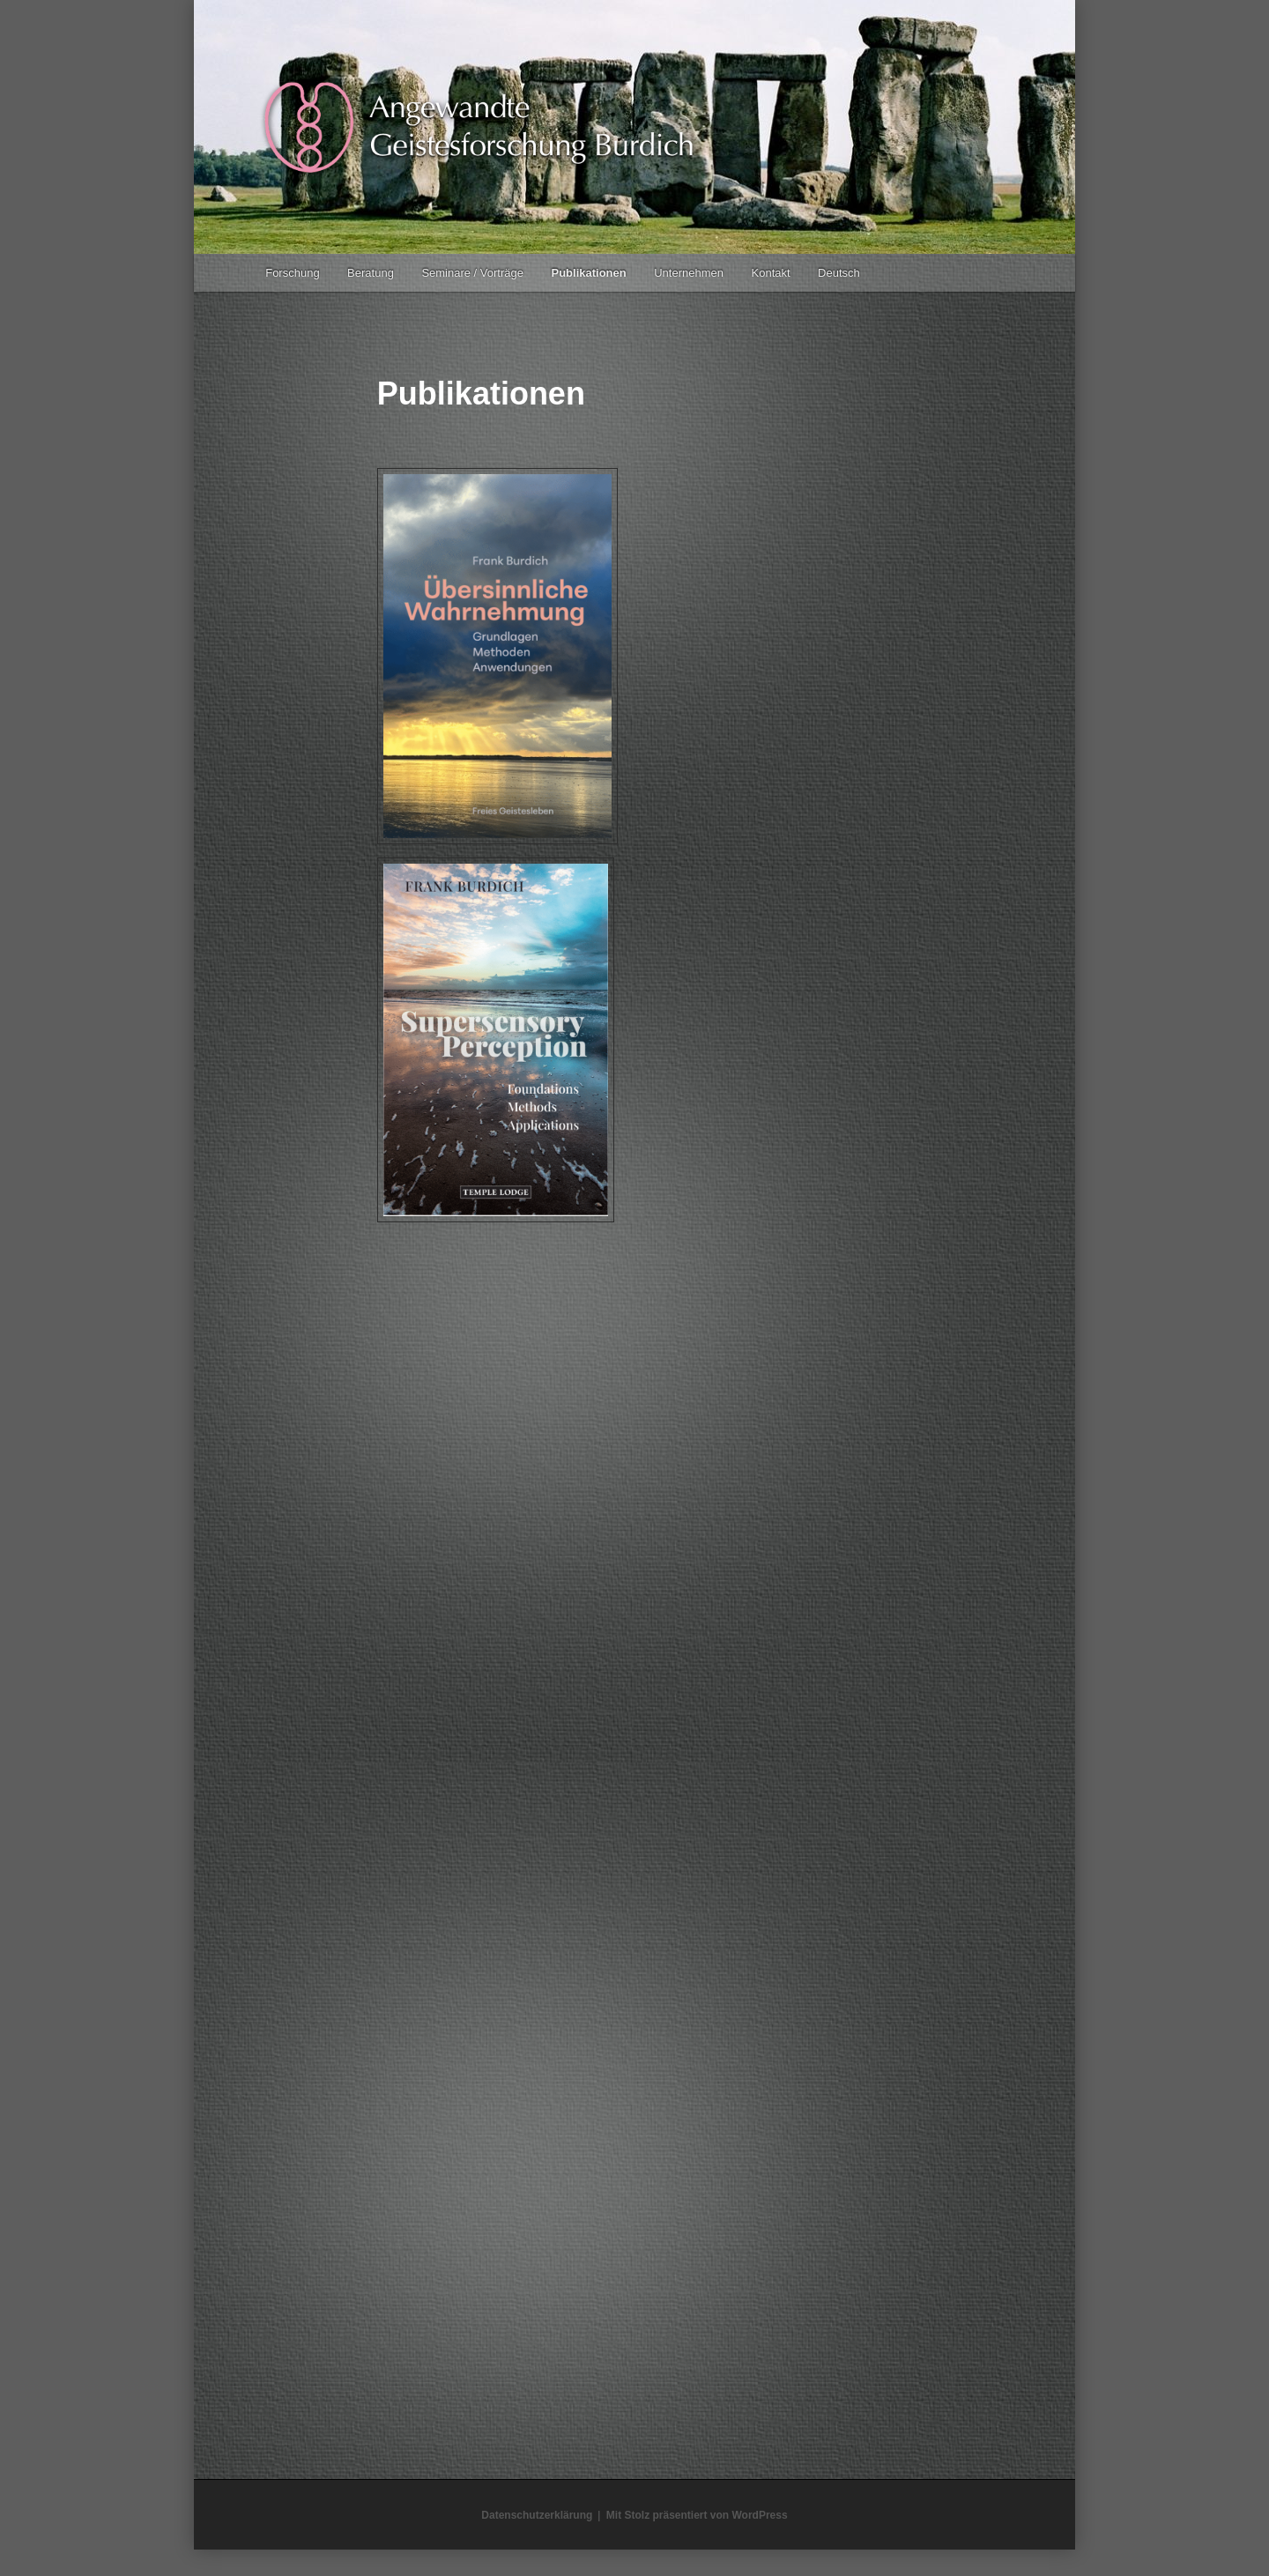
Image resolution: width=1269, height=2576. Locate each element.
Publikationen (589, 272)
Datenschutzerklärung (536, 2515)
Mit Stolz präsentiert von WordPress (697, 2515)
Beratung (370, 272)
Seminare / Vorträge (472, 272)
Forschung (292, 272)
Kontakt (771, 272)
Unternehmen (689, 272)
